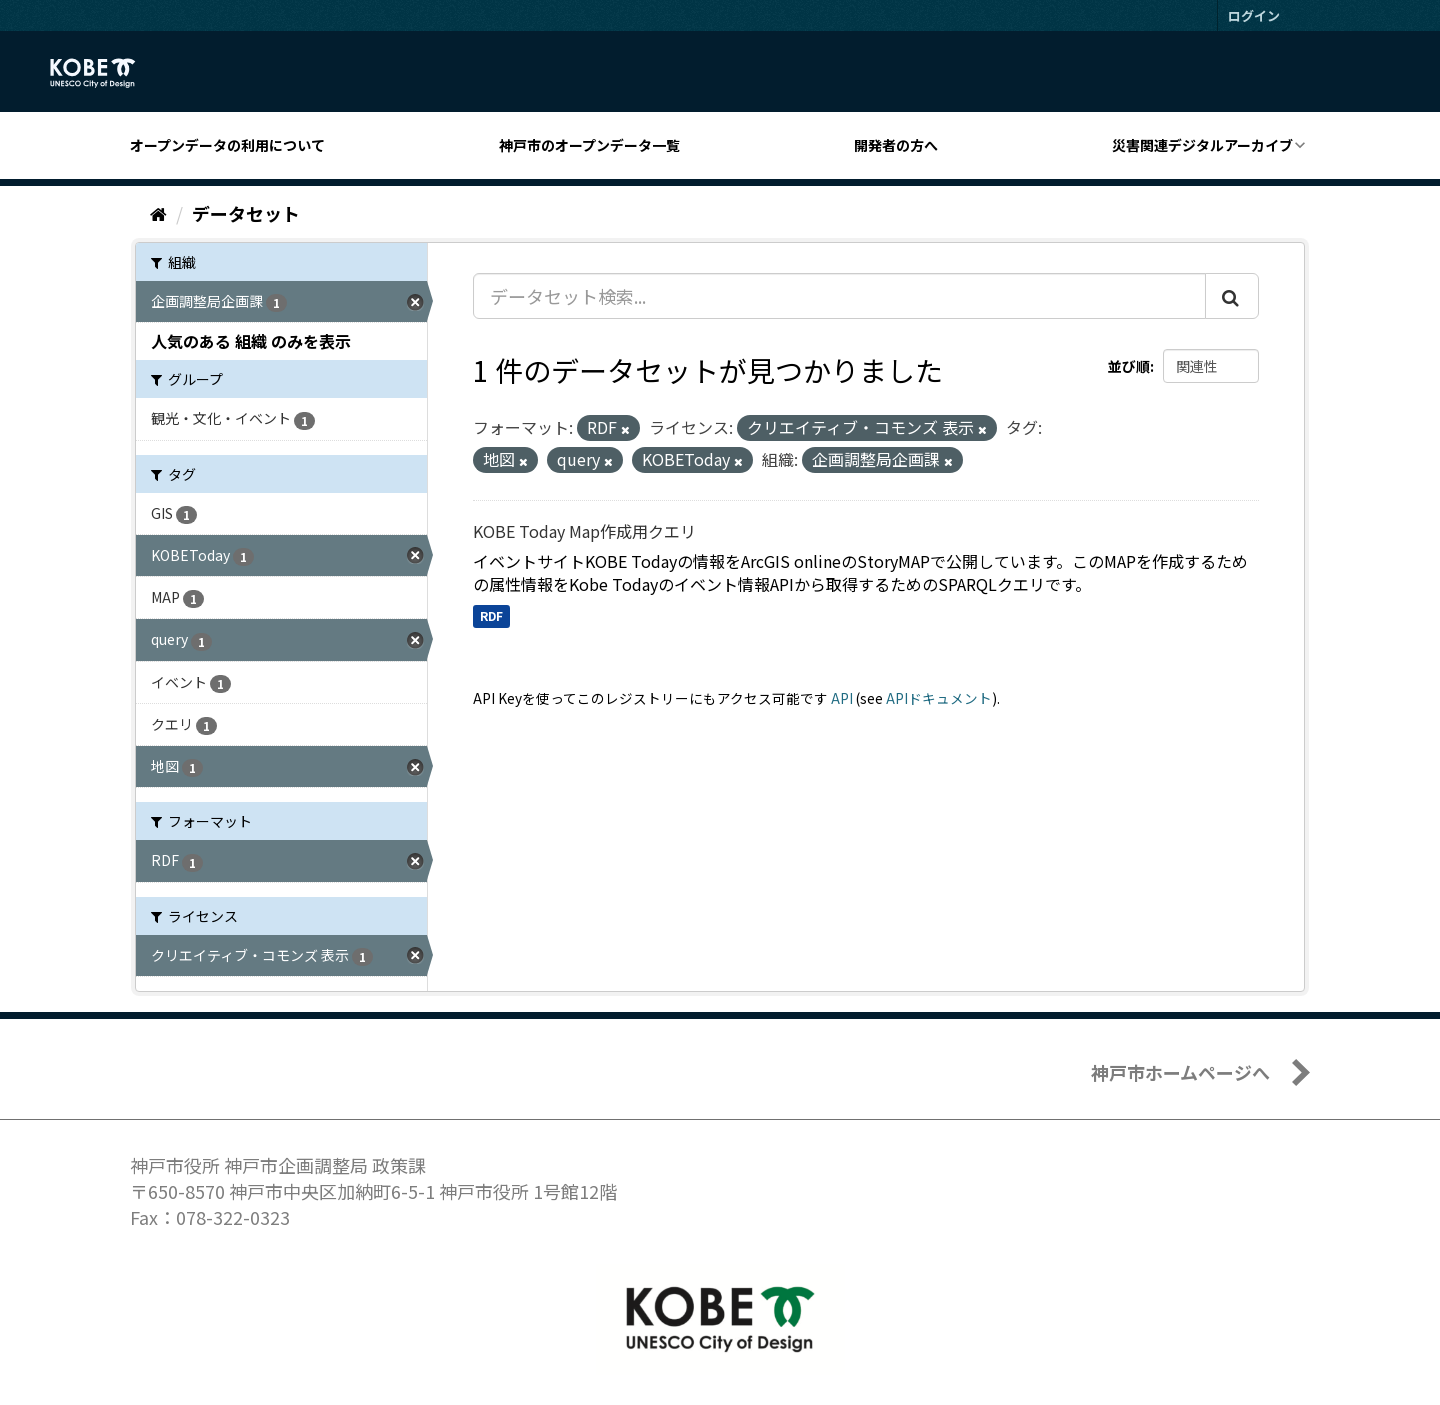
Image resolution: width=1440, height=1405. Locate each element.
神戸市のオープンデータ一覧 (589, 145)
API (842, 698)
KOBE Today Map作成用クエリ (584, 531)
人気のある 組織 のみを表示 (251, 341)
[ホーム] (158, 213)
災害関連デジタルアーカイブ (1202, 145)
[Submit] (1232, 296)
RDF (491, 615)
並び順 (1129, 366)
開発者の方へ (896, 145)
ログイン (1254, 15)
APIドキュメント (939, 698)
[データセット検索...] (839, 296)
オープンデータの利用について (227, 145)
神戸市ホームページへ (1180, 1072)
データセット (246, 213)
